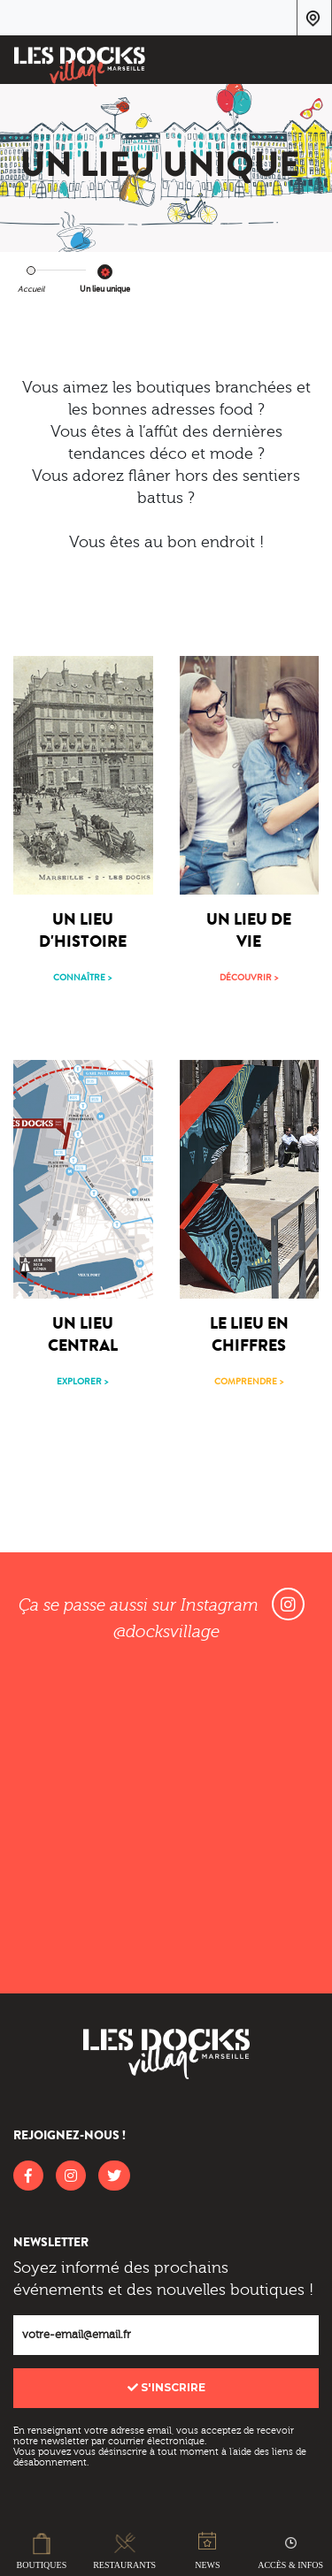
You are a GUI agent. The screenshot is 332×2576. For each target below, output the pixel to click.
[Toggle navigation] (307, 63)
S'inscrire (166, 2387)
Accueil (31, 289)
